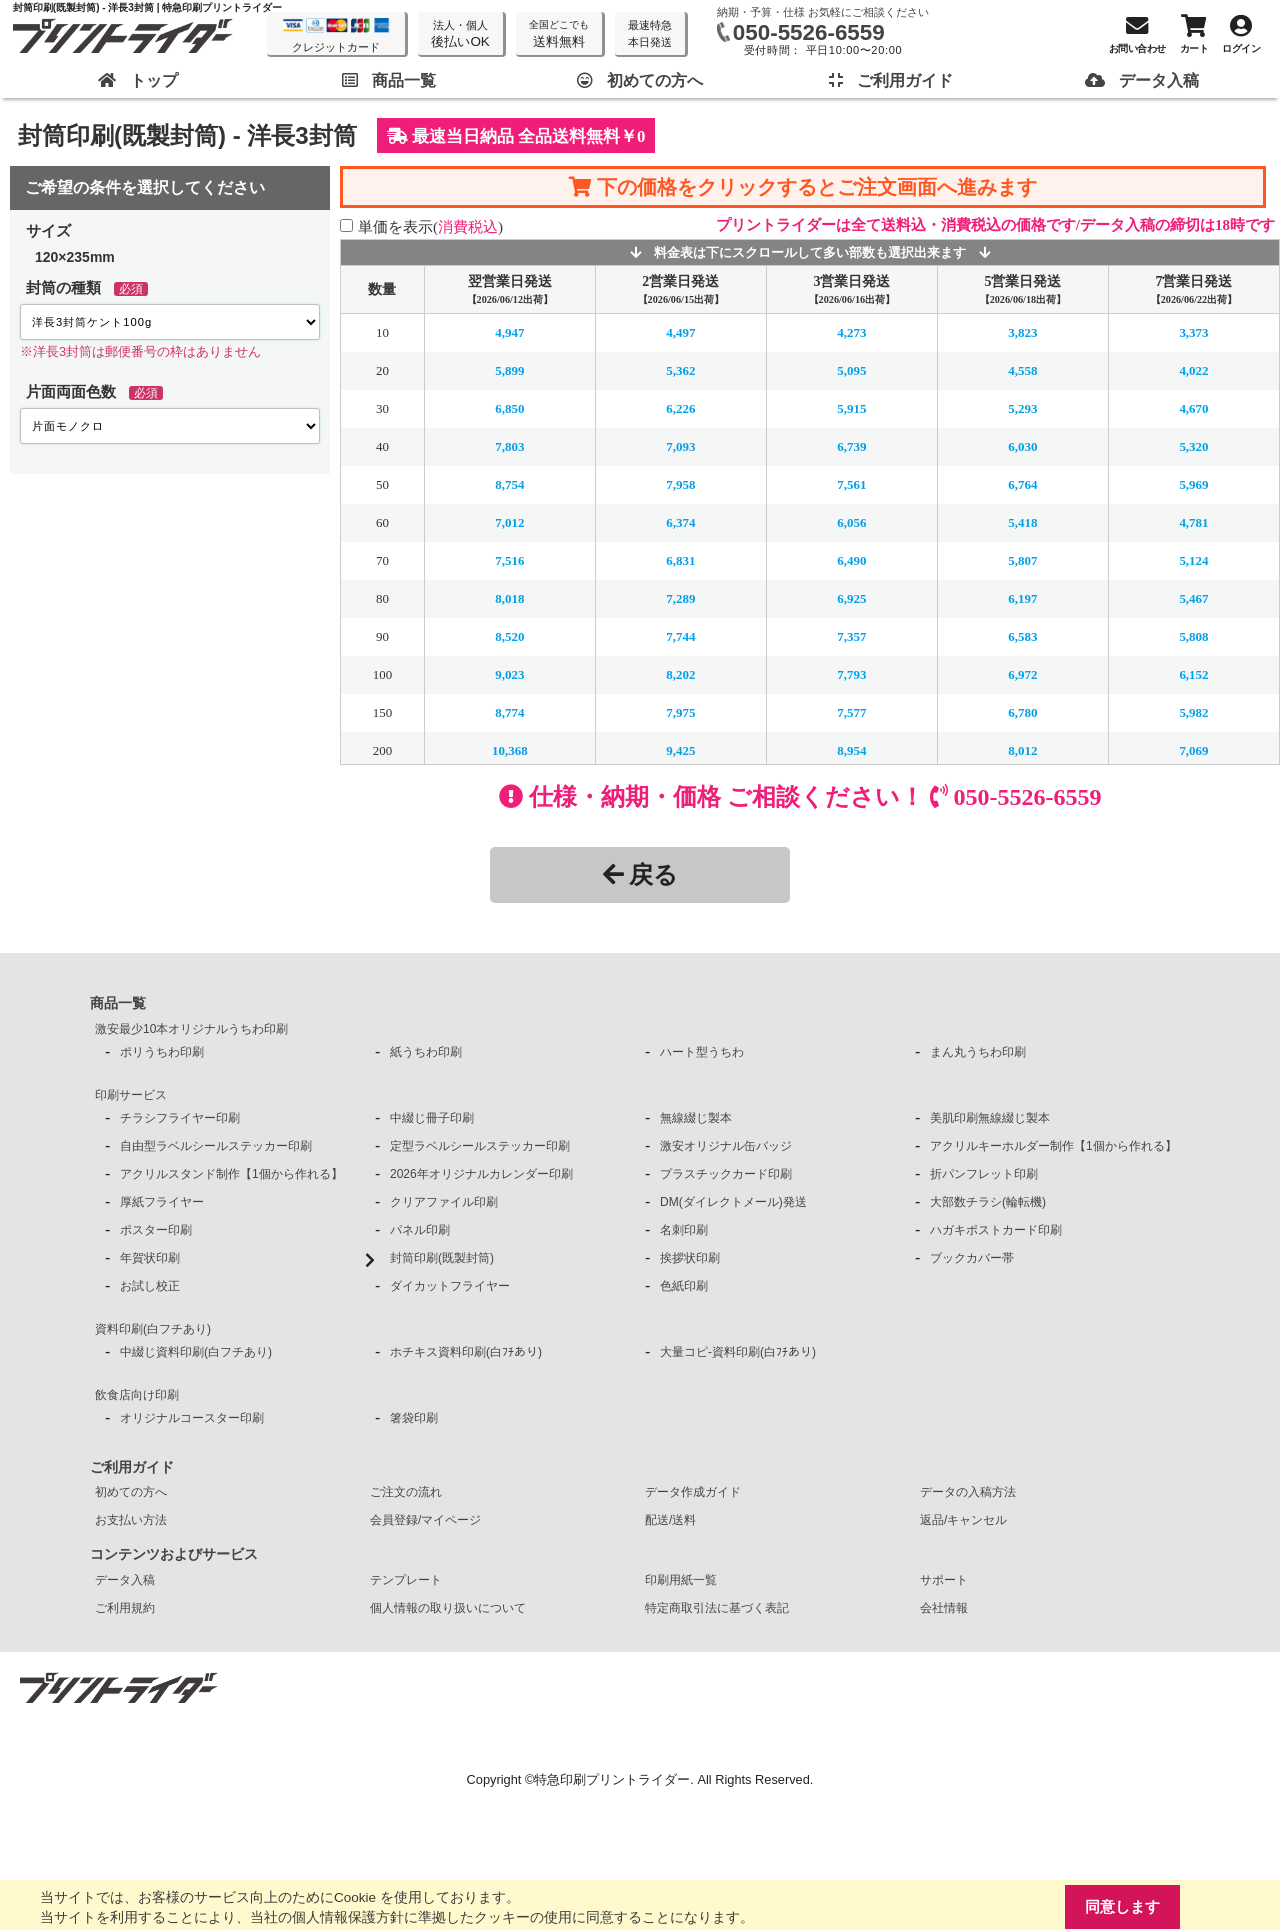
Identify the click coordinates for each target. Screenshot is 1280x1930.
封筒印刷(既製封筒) (442, 1258)
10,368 (510, 750)
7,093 (680, 446)
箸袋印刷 (414, 1418)
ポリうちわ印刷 (162, 1052)
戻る (640, 874)
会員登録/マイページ (425, 1520)
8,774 (509, 712)
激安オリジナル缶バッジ (726, 1146)
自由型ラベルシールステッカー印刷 (216, 1146)
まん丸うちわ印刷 (978, 1052)
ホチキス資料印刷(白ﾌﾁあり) (466, 1352)
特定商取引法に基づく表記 (717, 1608)
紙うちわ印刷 (426, 1052)
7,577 (851, 712)
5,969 (1193, 484)
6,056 (851, 522)
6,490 (851, 560)
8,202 (680, 674)
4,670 (1193, 408)
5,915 (851, 408)
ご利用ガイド (132, 1467)
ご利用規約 (125, 1608)
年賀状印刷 (150, 1258)
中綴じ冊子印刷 (432, 1118)
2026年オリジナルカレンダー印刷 (481, 1174)
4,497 (680, 332)
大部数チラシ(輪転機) (988, 1202)
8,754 (509, 484)
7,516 (509, 560)
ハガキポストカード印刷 (996, 1230)
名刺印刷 (684, 1230)
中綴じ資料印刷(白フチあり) (196, 1352)
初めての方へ (131, 1492)
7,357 (851, 636)
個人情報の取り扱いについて (448, 1608)
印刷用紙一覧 (681, 1580)
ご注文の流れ (406, 1492)
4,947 (509, 332)
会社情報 (944, 1608)
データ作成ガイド (693, 1492)
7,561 (851, 484)
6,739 (851, 446)
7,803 (509, 446)
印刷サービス (131, 1095)
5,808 (1193, 636)
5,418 (1022, 522)
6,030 (1022, 446)
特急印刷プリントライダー (612, 1779)
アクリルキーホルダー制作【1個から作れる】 (1053, 1146)
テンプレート (406, 1580)
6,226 (680, 408)
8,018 (509, 598)
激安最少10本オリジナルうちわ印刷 (191, 1029)
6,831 (680, 560)
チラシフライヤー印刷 (180, 1118)
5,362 (680, 370)
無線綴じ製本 (696, 1118)
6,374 (680, 522)
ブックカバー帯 (972, 1258)
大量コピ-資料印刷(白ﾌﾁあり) (738, 1352)
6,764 (1022, 484)
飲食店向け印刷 (137, 1395)
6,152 (1193, 674)
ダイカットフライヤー (450, 1286)
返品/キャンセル (963, 1520)
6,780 (1022, 712)
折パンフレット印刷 (984, 1174)
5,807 (1022, 560)
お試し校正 (150, 1286)
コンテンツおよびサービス (174, 1554)
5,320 (1193, 446)
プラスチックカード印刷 (726, 1174)
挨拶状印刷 (690, 1258)
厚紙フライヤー (162, 1202)
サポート (944, 1580)
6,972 (1022, 674)
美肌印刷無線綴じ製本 (990, 1118)
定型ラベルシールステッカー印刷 (480, 1146)
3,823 (1022, 332)
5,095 (851, 370)
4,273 (851, 332)
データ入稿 (125, 1580)
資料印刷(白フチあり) (153, 1329)
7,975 (680, 712)
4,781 (1193, 522)
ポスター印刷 (156, 1230)
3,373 (1193, 332)
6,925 (851, 598)
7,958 (680, 484)
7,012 (509, 522)
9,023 (509, 674)
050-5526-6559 (809, 32)
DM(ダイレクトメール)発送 (733, 1202)
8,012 (1022, 750)
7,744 (680, 636)
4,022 (1193, 370)
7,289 (680, 598)
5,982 (1193, 712)
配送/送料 (670, 1520)
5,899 (509, 370)
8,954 (851, 750)
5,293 (1022, 408)
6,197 (1022, 598)
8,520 (509, 636)
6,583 (1022, 636)
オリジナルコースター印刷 (192, 1418)
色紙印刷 (684, 1286)
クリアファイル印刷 (444, 1202)
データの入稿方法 (968, 1492)
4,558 (1022, 370)
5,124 (1193, 560)
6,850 (509, 408)
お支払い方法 (131, 1520)
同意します (1122, 1906)
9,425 (680, 750)
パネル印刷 (420, 1230)
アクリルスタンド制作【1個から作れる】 (231, 1174)
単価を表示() (430, 226)
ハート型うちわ (702, 1052)
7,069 (1193, 750)
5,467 (1193, 598)
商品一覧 (118, 1003)
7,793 (851, 674)
